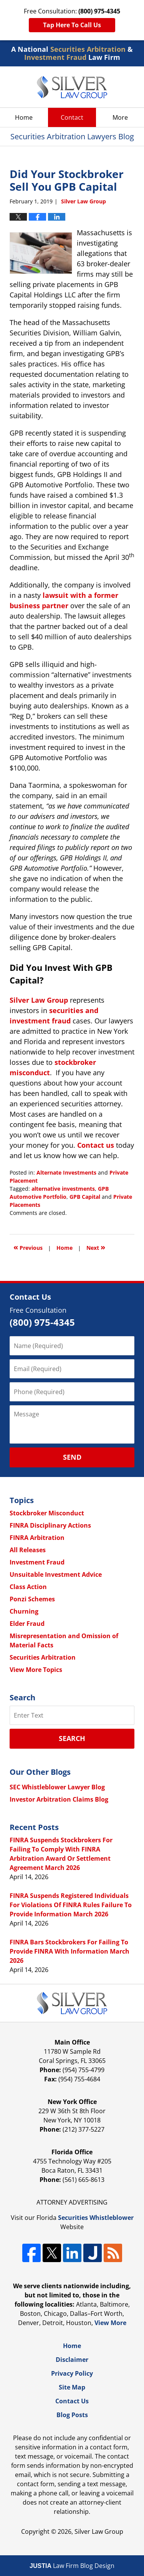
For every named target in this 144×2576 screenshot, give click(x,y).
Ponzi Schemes (32, 1599)
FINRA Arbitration (37, 1537)
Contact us (95, 1145)
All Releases (28, 1550)
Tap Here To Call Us (72, 25)
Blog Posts (72, 2415)
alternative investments (63, 1188)
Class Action (28, 1587)
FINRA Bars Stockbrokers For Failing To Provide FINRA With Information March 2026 (69, 1951)
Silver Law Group (39, 1000)
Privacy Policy (72, 2373)
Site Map (72, 2387)
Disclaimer (72, 2359)
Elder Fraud (27, 1623)
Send (72, 1457)
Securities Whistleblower (96, 2217)
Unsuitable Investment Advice (56, 1574)
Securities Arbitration (43, 1657)
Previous (28, 1247)
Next (95, 1247)
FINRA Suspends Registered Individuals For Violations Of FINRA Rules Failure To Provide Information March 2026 (71, 1904)
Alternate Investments (66, 1172)
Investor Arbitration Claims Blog (59, 1799)
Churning (24, 1611)
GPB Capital (85, 1196)
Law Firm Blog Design (72, 2565)
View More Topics (36, 1669)
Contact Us (72, 2401)
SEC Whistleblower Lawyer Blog (57, 1787)
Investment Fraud (37, 1562)
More (120, 117)
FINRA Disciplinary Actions (50, 1525)
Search (72, 1738)
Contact (72, 117)
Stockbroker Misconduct (47, 1513)
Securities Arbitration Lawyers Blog (72, 87)
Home (24, 117)
